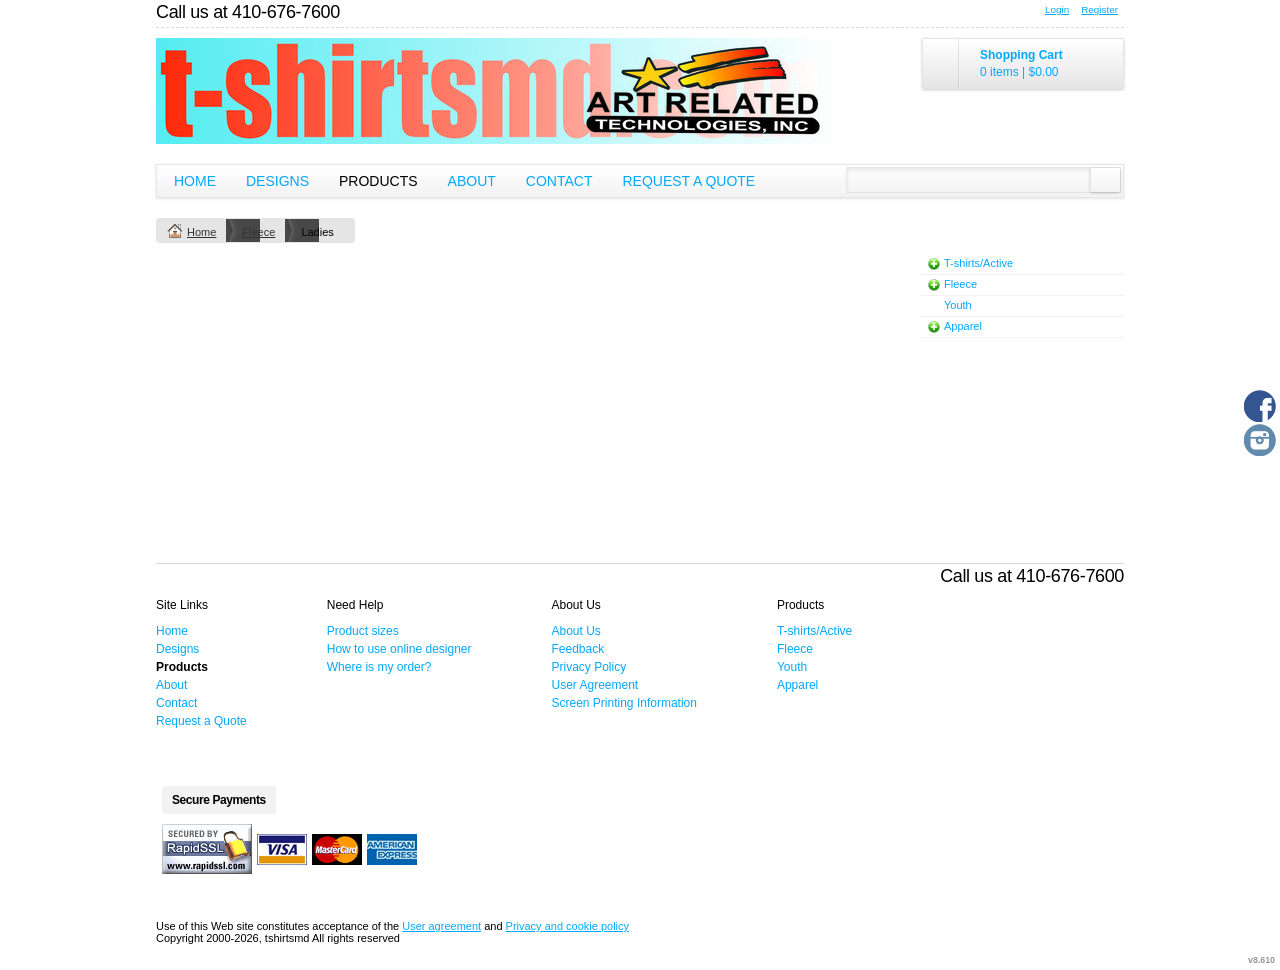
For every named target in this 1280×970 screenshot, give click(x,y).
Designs (277, 181)
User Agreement (595, 685)
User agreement (441, 926)
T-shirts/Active (978, 263)
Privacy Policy (589, 667)
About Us (576, 631)
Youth (958, 305)
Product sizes (363, 631)
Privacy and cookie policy (568, 926)
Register (1099, 9)
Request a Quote (688, 181)
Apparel (963, 326)
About (472, 181)
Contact (559, 181)
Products (378, 181)
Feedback (578, 649)
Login (1057, 9)
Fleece (258, 232)
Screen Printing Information (624, 703)
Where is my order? (379, 667)
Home (195, 181)
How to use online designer (399, 649)
